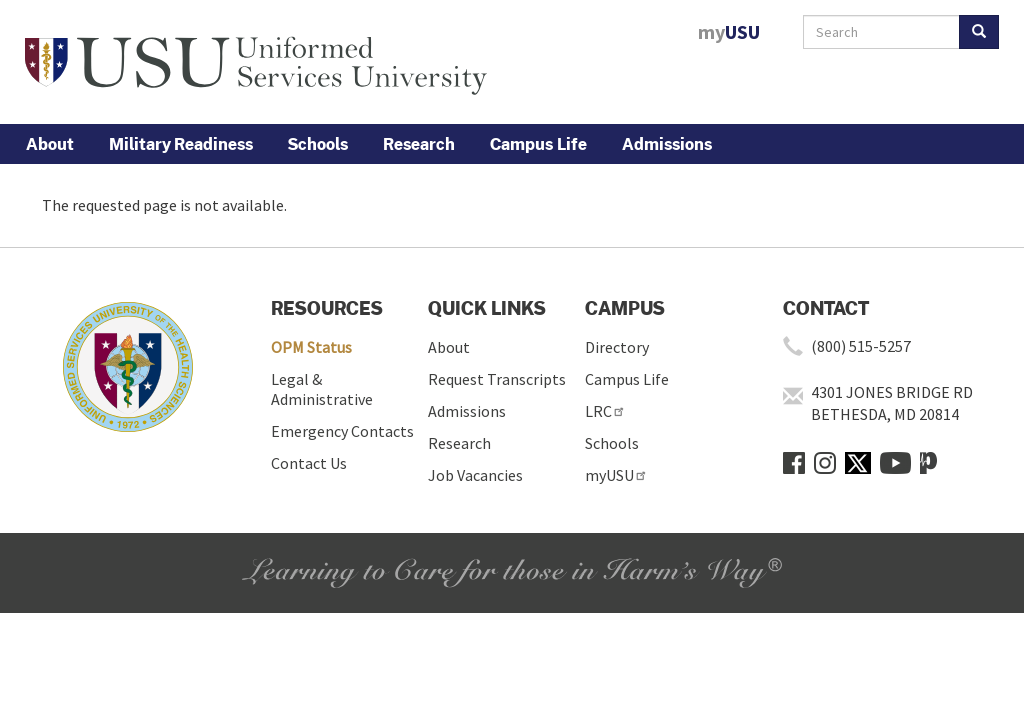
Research (419, 144)
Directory (617, 347)
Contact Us (309, 463)
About (50, 144)
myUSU (616, 475)
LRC (605, 411)
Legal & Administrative (322, 389)
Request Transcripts (497, 379)
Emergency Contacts (342, 431)
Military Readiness (181, 144)
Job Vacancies (475, 475)
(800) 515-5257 (861, 346)
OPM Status (311, 347)
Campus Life (538, 144)
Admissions (667, 144)
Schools (318, 144)
